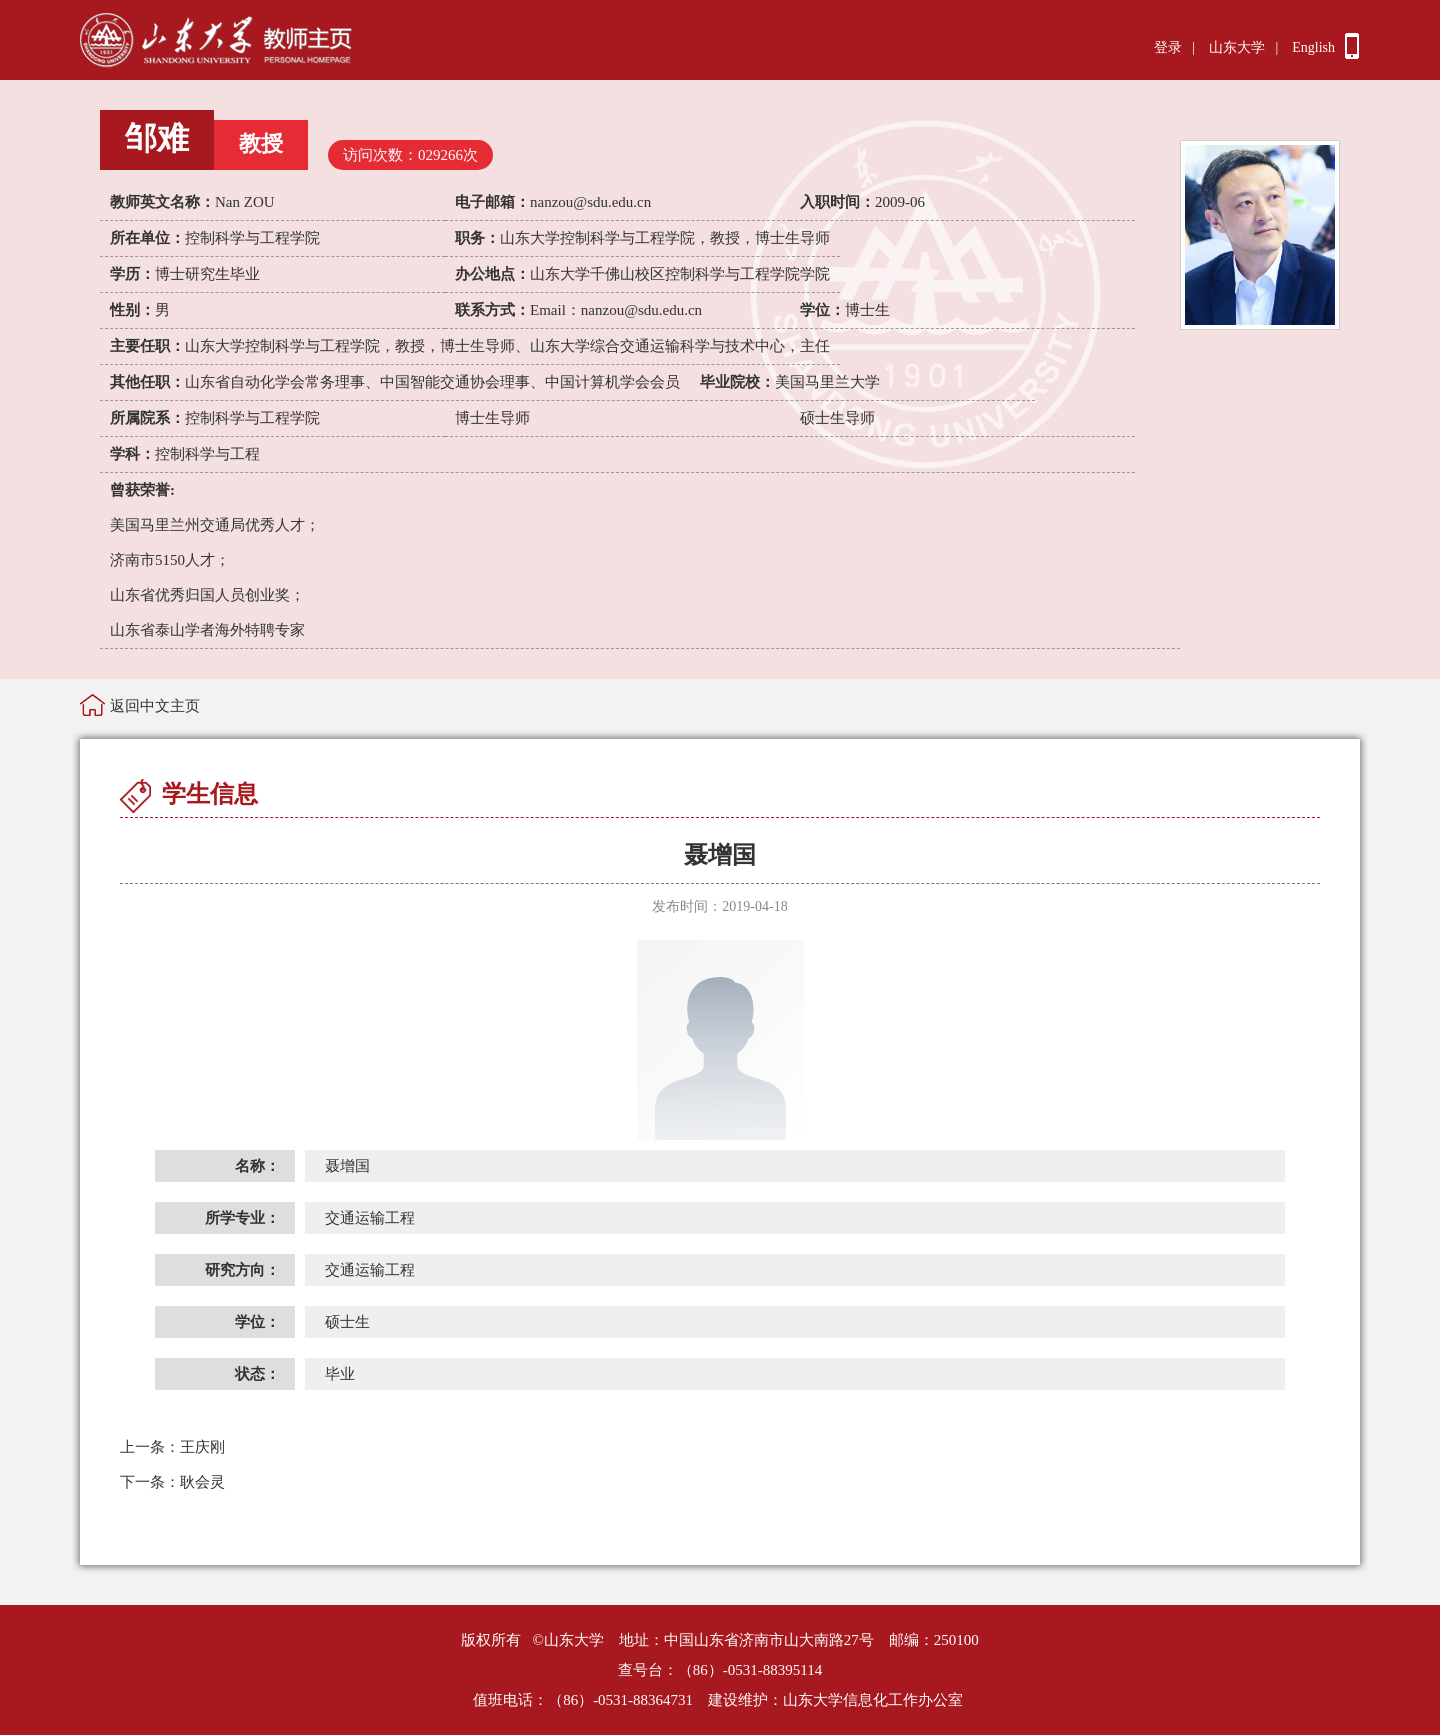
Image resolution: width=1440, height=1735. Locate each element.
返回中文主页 (155, 706)
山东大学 (1237, 47)
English (1313, 47)
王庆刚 (172, 1447)
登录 (1168, 47)
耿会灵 (172, 1482)
